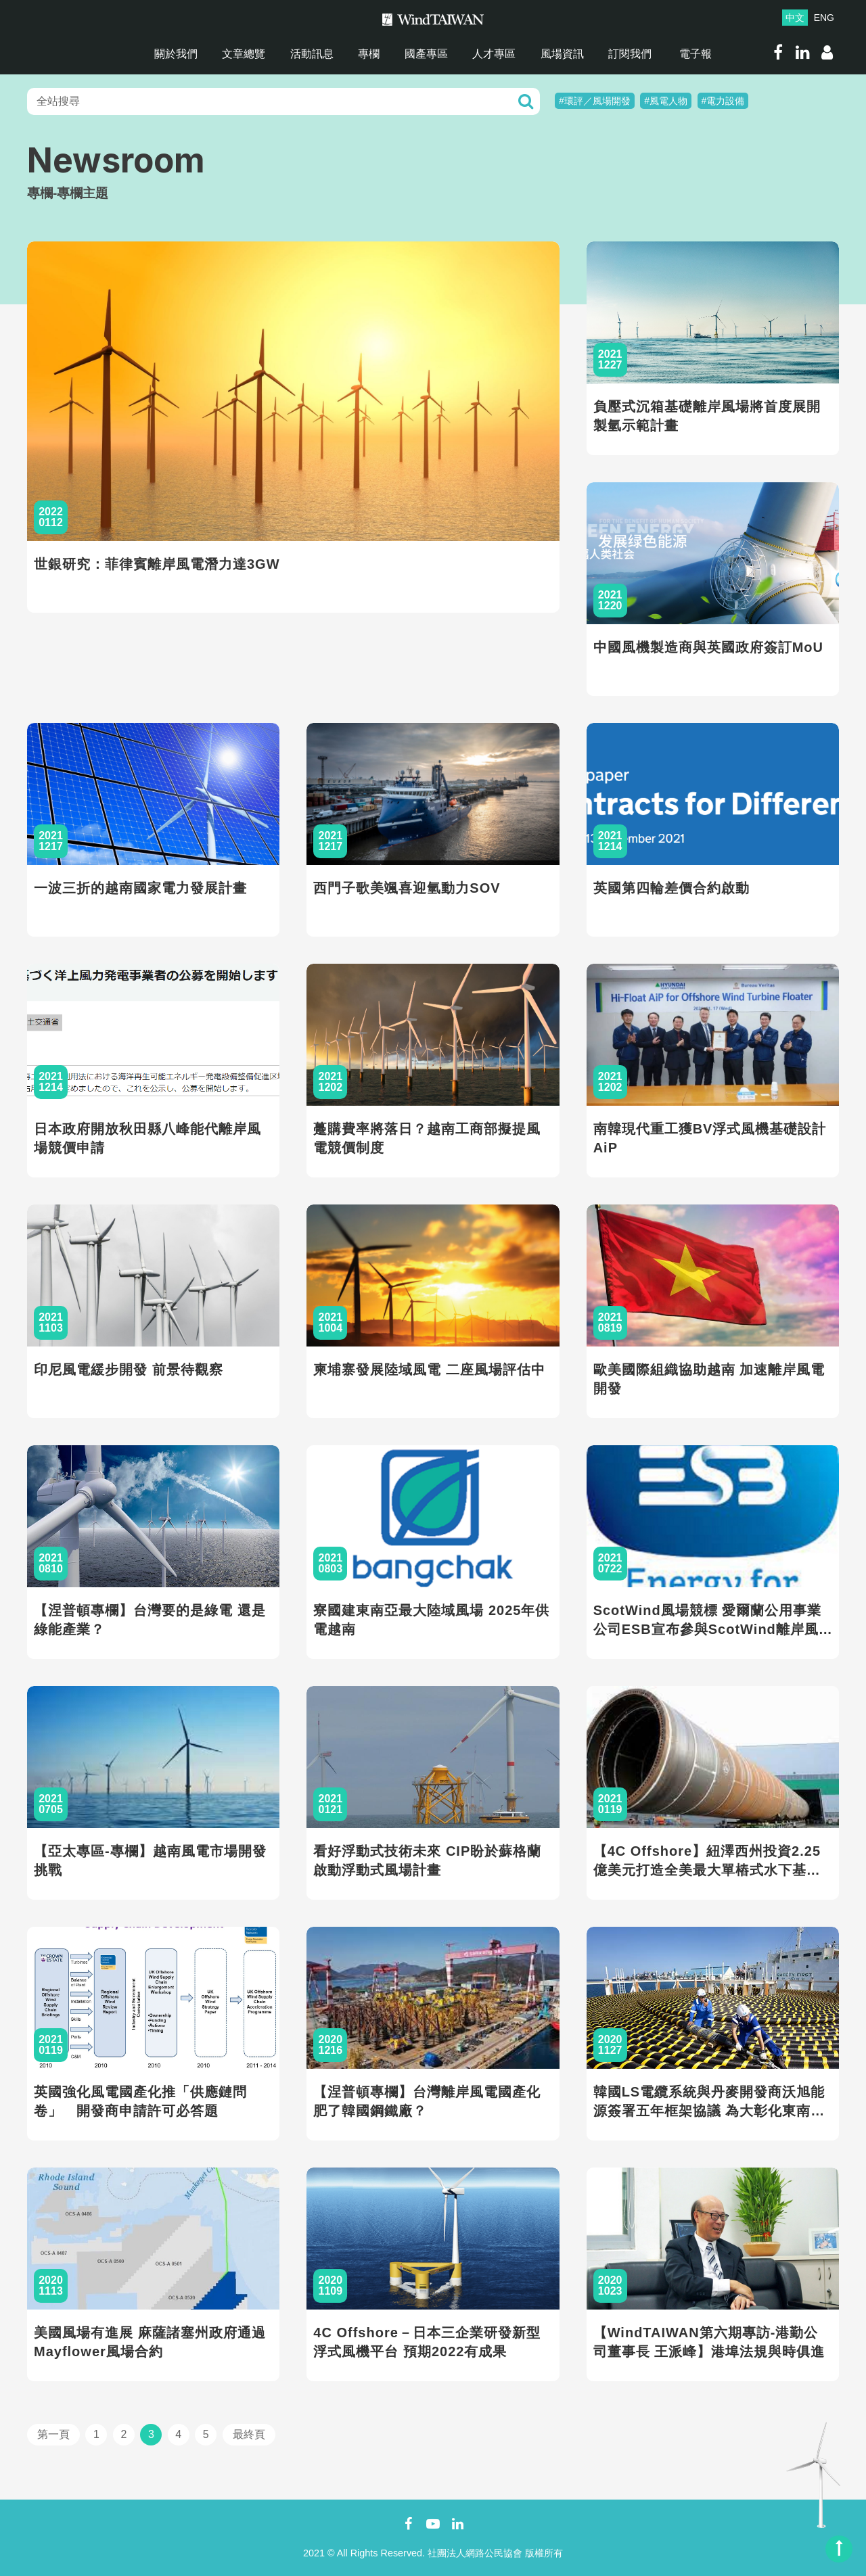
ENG (824, 17)
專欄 (369, 54)
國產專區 (426, 54)
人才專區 (494, 54)
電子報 (695, 54)
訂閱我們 (630, 54)
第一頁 (53, 2434)
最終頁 (249, 2434)
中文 (794, 17)
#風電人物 (665, 100)
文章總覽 (243, 54)
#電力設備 (723, 100)
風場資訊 (562, 54)
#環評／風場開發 (595, 100)
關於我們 (176, 54)
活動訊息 (312, 54)
